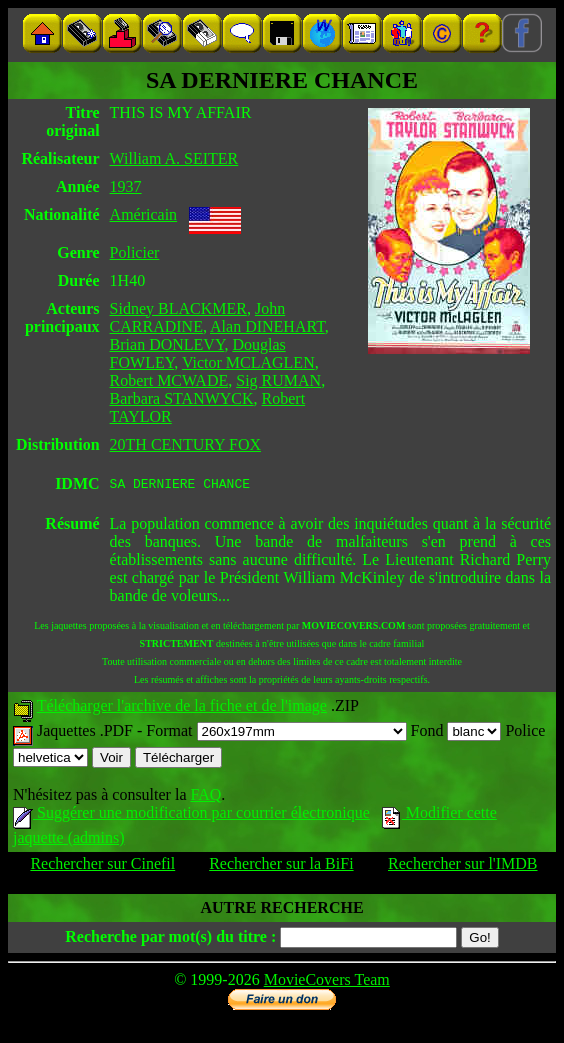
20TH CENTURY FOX (185, 444)
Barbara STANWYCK (182, 398)
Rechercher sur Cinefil (102, 866)
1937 (126, 186)
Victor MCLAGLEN (248, 362)
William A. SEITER (174, 158)
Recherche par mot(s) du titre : (170, 939)
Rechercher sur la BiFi (281, 866)
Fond (456, 733)
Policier (135, 252)
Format (276, 733)
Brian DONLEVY (167, 344)
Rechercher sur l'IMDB (463, 866)
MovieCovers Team (327, 982)
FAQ (205, 797)
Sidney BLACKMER (178, 308)
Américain (144, 214)
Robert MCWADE (169, 380)
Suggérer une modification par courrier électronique (191, 815)
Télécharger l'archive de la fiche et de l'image (182, 708)
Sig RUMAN (278, 380)
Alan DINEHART (267, 326)
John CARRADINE (198, 317)
